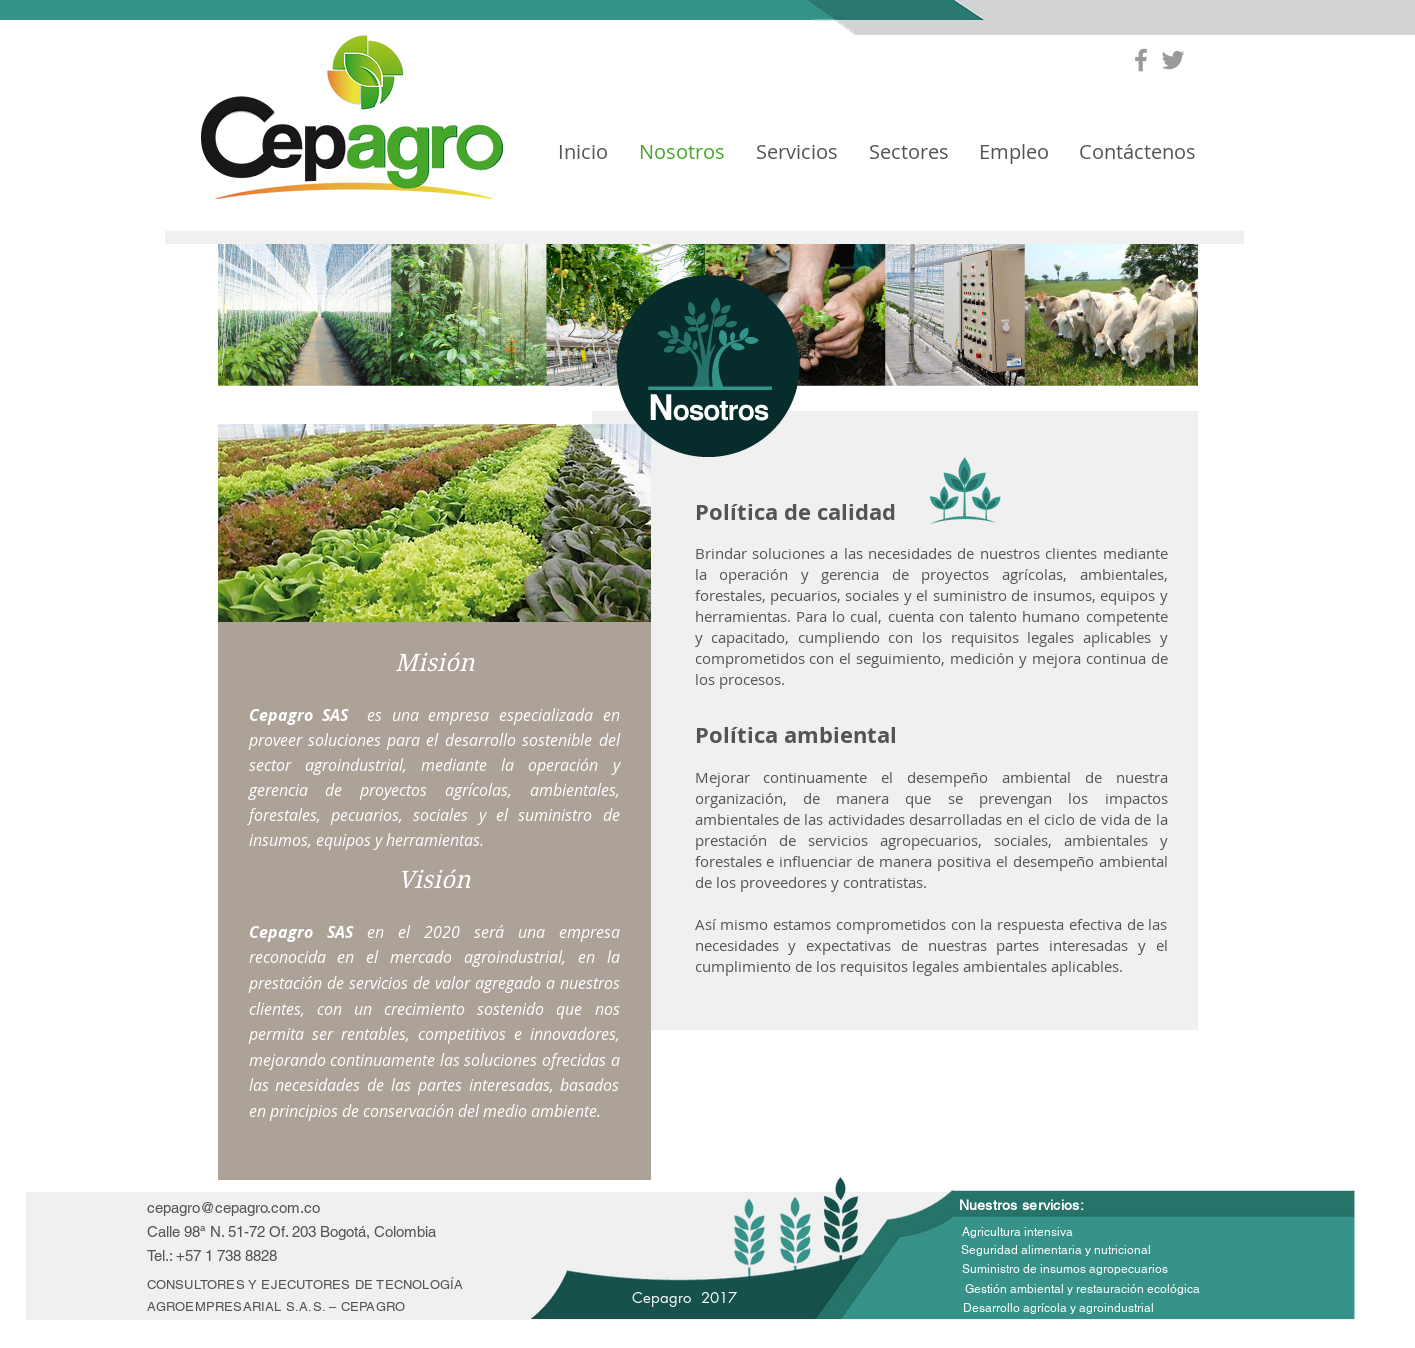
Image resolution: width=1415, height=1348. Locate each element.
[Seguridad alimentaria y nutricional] (1056, 1250)
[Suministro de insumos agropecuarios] (1065, 1269)
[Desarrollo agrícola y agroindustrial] (1058, 1309)
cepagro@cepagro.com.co (233, 1207)
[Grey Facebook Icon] (1141, 60)
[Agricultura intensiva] (1018, 1232)
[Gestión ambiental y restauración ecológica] (1082, 1289)
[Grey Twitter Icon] (1173, 60)
